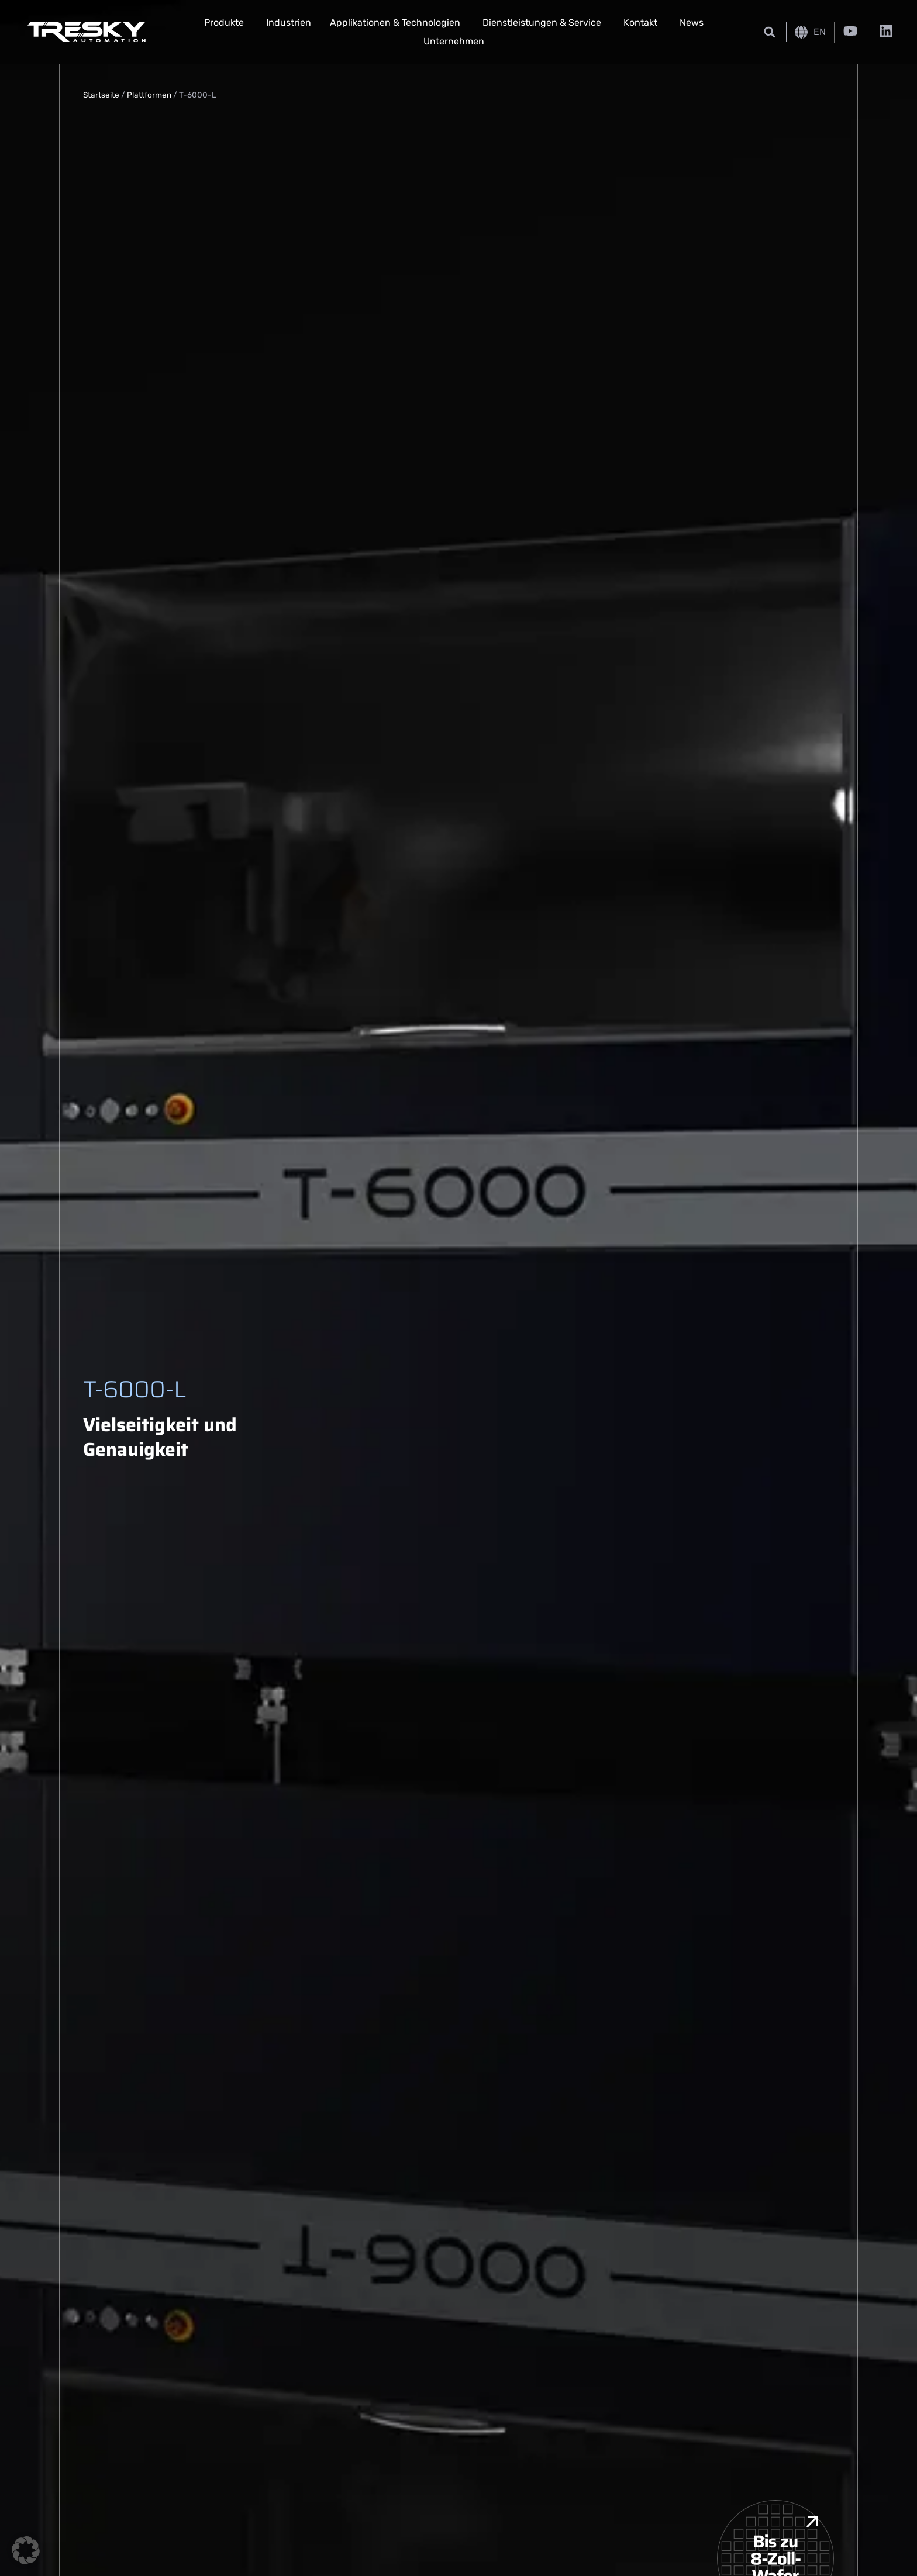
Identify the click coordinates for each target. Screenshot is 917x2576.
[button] (769, 32)
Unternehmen (453, 41)
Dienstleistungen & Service (541, 22)
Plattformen (149, 94)
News (692, 22)
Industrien (288, 22)
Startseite (101, 94)
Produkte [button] (224, 22)
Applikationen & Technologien (395, 22)
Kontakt (640, 22)
